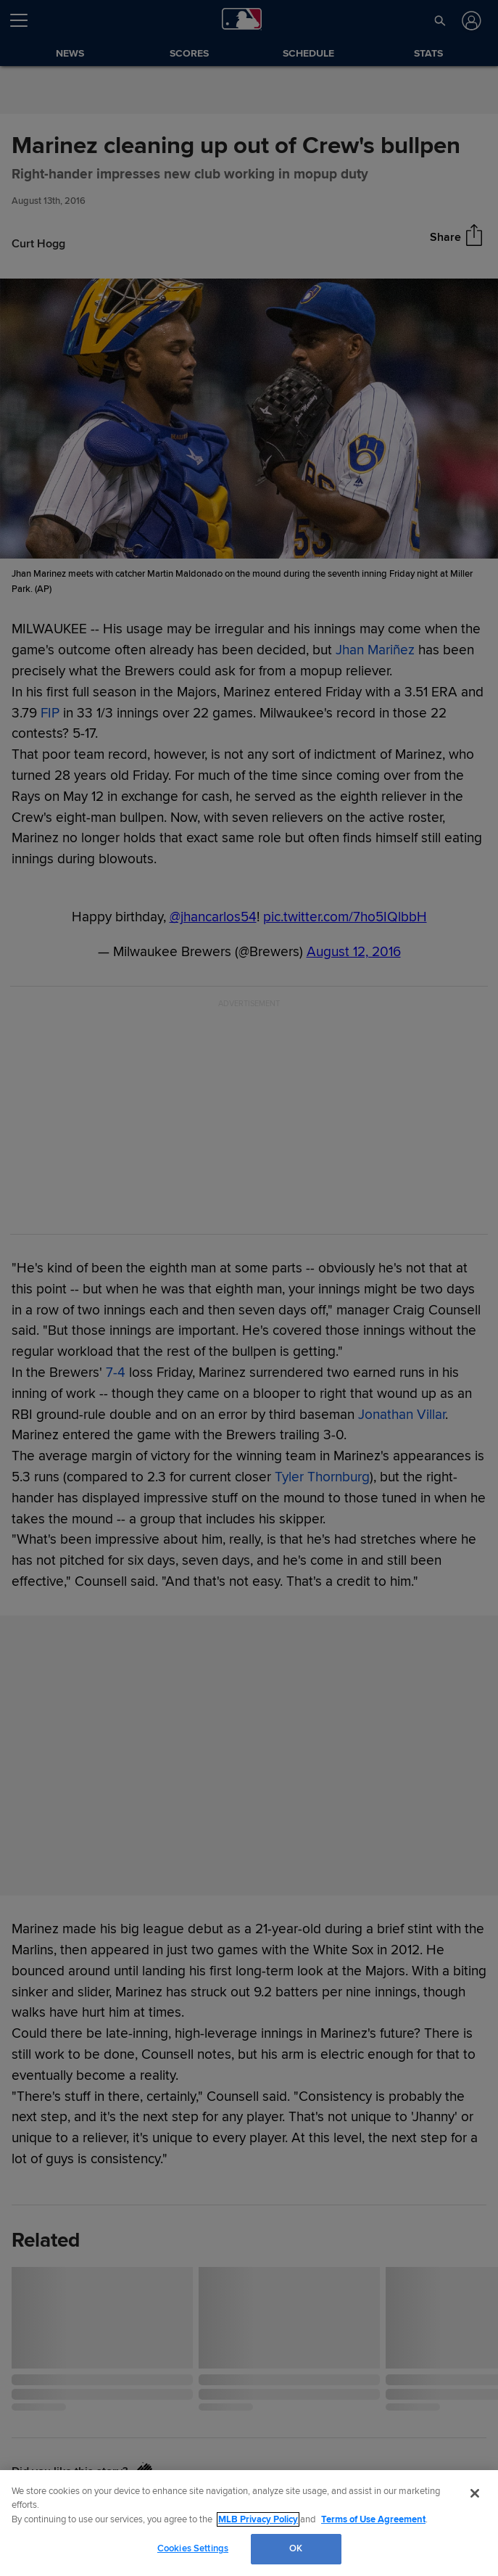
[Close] (475, 2493)
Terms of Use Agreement (373, 2519)
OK (295, 2548)
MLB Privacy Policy (258, 2519)
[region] (249, 2523)
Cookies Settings (192, 2548)
